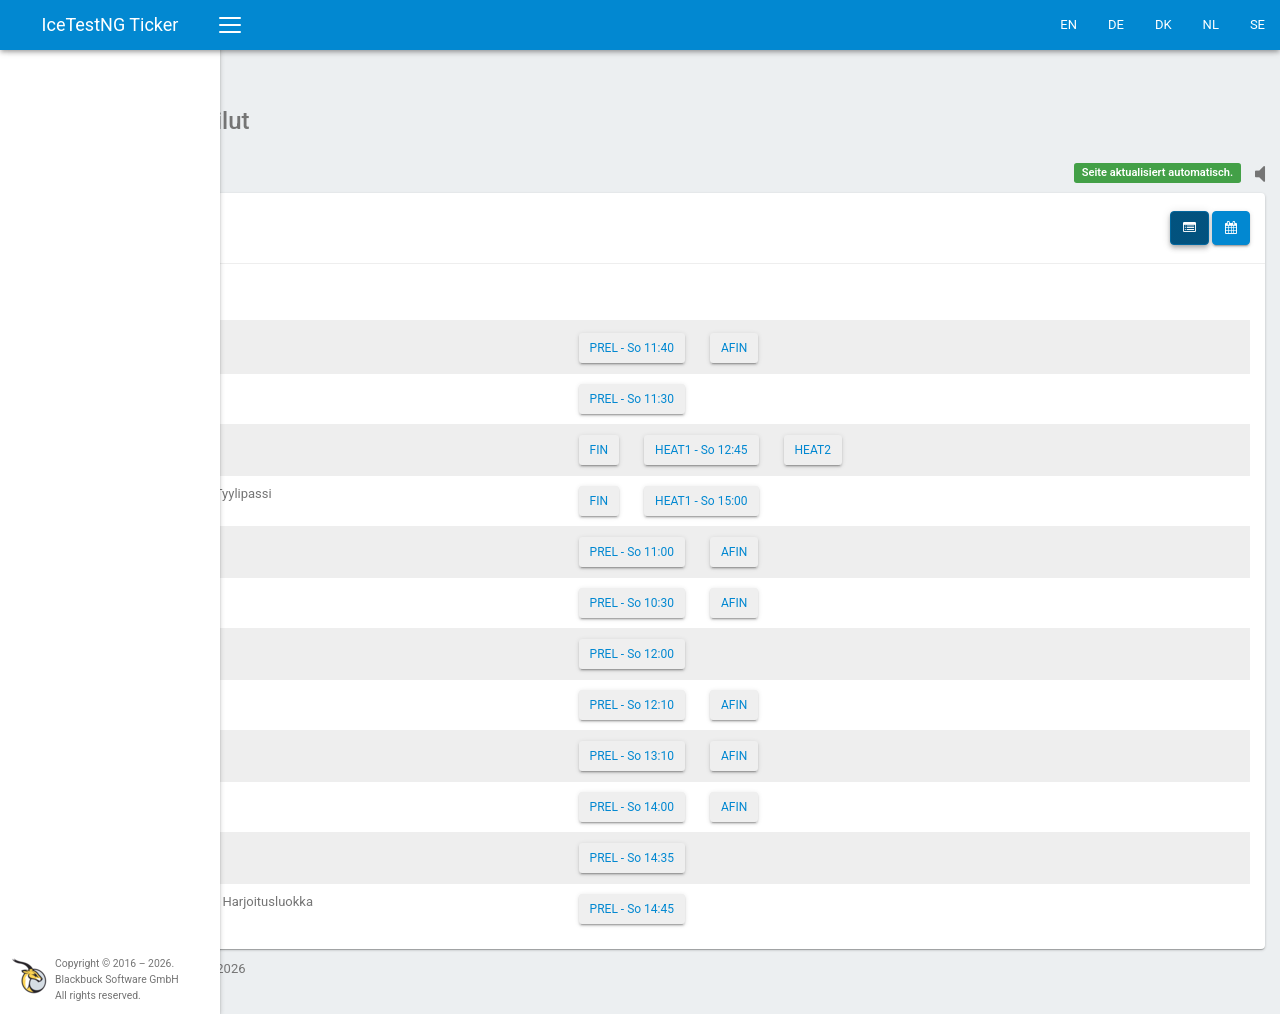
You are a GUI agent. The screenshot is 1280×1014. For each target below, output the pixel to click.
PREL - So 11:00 (758, 542)
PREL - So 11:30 (758, 389)
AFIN (860, 338)
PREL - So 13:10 (758, 746)
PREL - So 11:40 (758, 338)
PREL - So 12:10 (758, 695)
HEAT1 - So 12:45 (828, 440)
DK (1163, 24)
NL (1211, 24)
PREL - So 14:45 (758, 899)
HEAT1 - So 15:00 (828, 491)
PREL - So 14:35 (758, 848)
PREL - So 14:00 (758, 797)
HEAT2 (939, 440)
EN (1068, 24)
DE (1116, 24)
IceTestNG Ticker (110, 24)
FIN (725, 440)
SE (1257, 24)
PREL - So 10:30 (758, 593)
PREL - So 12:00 (758, 644)
